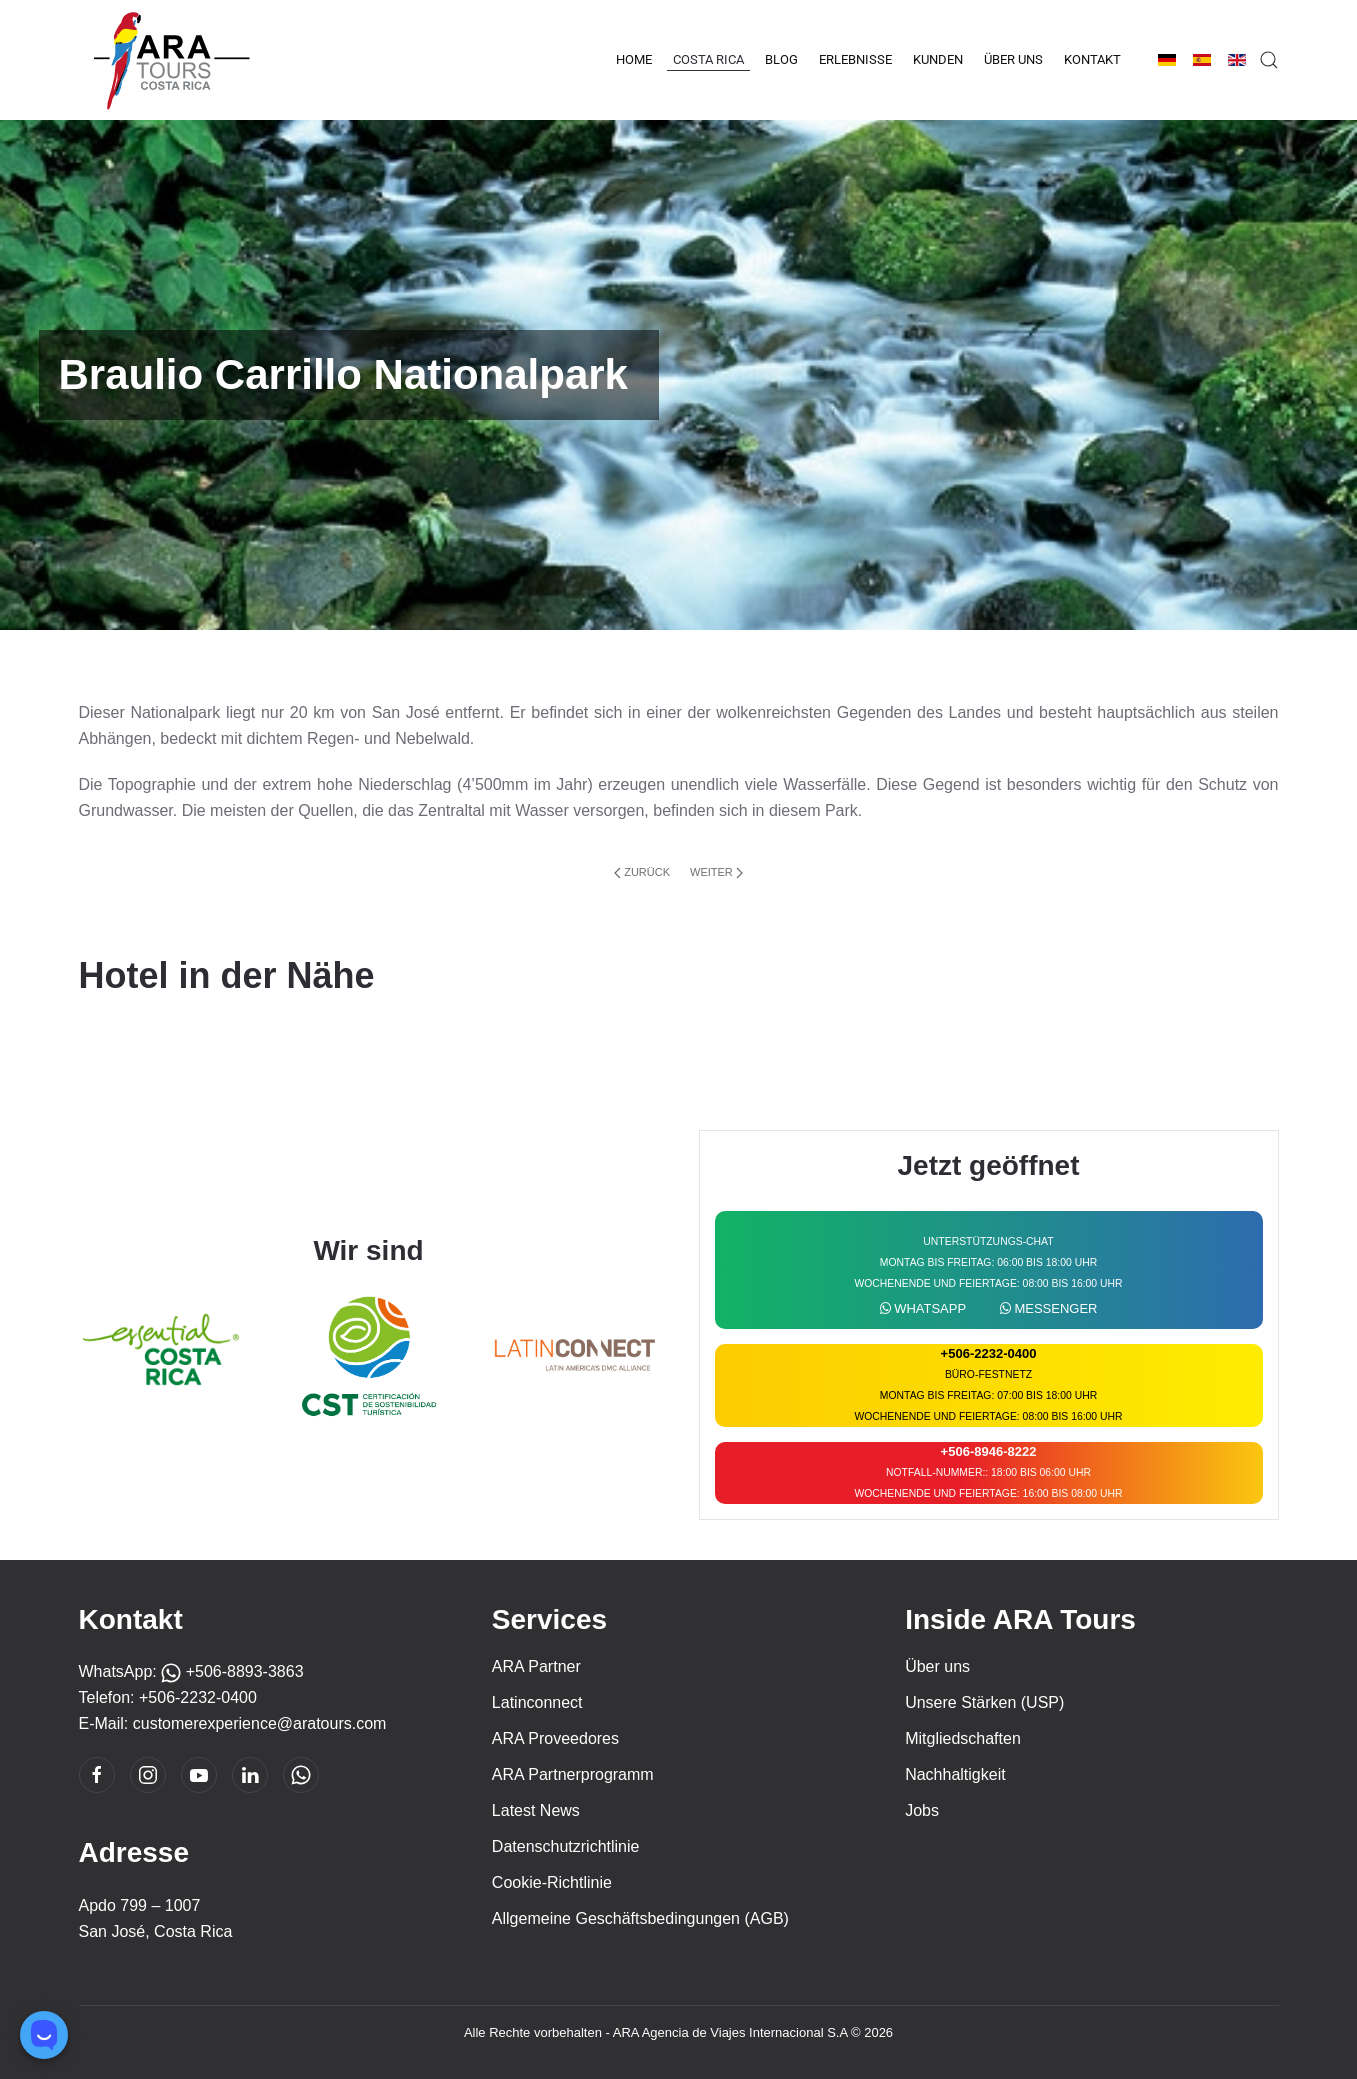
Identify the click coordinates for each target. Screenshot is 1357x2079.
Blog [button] (781, 59)
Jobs (922, 1810)
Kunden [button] (938, 59)
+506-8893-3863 (232, 1671)
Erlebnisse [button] (855, 59)
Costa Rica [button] (708, 59)
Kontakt (1092, 59)
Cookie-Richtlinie (552, 1882)
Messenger (1049, 1308)
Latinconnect (537, 1702)
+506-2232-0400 (198, 1697)
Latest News (536, 1810)
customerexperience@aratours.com (260, 1723)
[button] (1269, 60)
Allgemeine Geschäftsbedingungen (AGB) (640, 1918)
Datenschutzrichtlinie (566, 1846)
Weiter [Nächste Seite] (716, 872)
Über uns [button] (1013, 59)
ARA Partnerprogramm (573, 1774)
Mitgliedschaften (963, 1738)
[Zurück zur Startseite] (169, 60)
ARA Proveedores (555, 1738)
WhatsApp (923, 1308)
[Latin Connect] (575, 1355)
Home (634, 59)
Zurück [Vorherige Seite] (642, 872)
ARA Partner (536, 1666)
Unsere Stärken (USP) (984, 1702)
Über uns (937, 1666)
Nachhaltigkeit (955, 1774)
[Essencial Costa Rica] (162, 1355)
